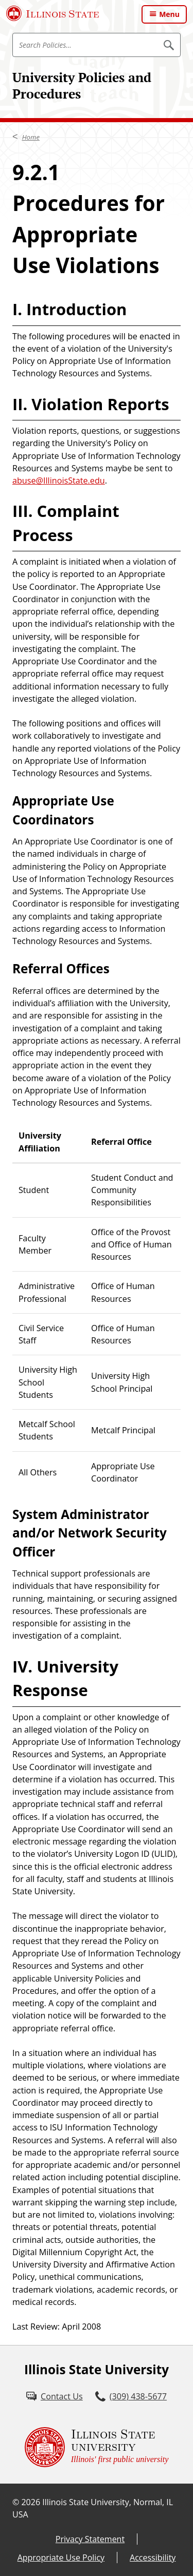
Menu (169, 14)
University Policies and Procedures (81, 85)
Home (31, 137)
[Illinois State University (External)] (52, 13)
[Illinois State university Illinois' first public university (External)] (97, 2447)
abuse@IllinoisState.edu (58, 480)
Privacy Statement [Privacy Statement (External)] (90, 2539)
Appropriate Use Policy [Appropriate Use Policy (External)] (60, 2557)
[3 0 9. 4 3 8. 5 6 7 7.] (131, 2396)
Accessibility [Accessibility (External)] (153, 2557)
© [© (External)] (15, 2502)
